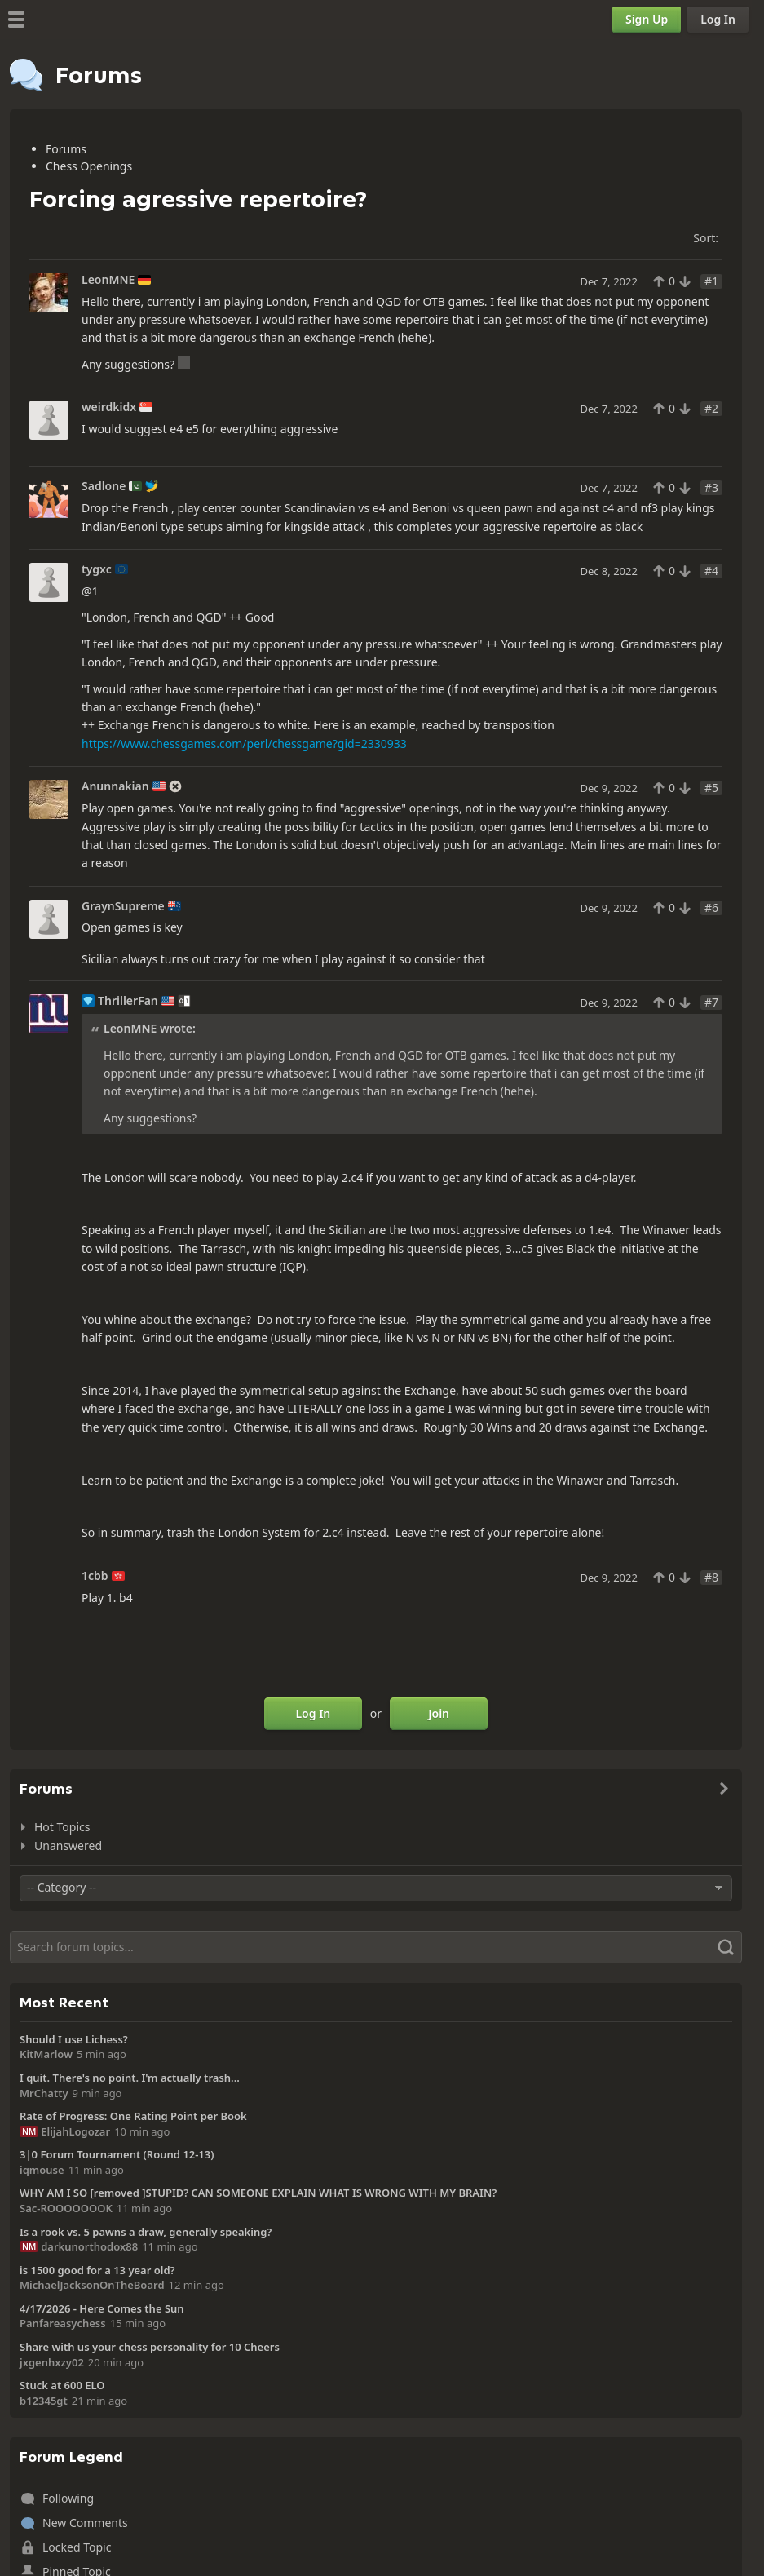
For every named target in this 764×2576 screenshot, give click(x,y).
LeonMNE (108, 279)
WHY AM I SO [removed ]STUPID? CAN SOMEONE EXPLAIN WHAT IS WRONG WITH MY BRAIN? (258, 2192)
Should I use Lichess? (74, 2039)
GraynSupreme (123, 906)
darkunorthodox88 (89, 2246)
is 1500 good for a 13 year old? (97, 2270)
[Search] (376, 1947)
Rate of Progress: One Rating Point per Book (133, 2116)
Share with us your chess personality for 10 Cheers (150, 2346)
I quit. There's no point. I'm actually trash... (130, 2077)
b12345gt (44, 2400)
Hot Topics (62, 1827)
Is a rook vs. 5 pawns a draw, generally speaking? (146, 2231)
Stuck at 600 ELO (62, 2385)
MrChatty (44, 2093)
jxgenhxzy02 (52, 2362)
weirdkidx (109, 407)
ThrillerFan (128, 1000)
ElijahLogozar (75, 2131)
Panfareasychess (63, 2323)
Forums (66, 149)
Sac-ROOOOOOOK (66, 2208)
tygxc (97, 569)
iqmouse (42, 2169)
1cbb (95, 1575)
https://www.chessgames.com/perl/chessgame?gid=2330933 (244, 743)
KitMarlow (46, 2054)
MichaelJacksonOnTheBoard (92, 2284)
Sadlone (104, 486)
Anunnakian (115, 786)
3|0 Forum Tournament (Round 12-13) (117, 2154)
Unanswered (68, 1845)
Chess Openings (89, 166)
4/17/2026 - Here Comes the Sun (102, 2308)
